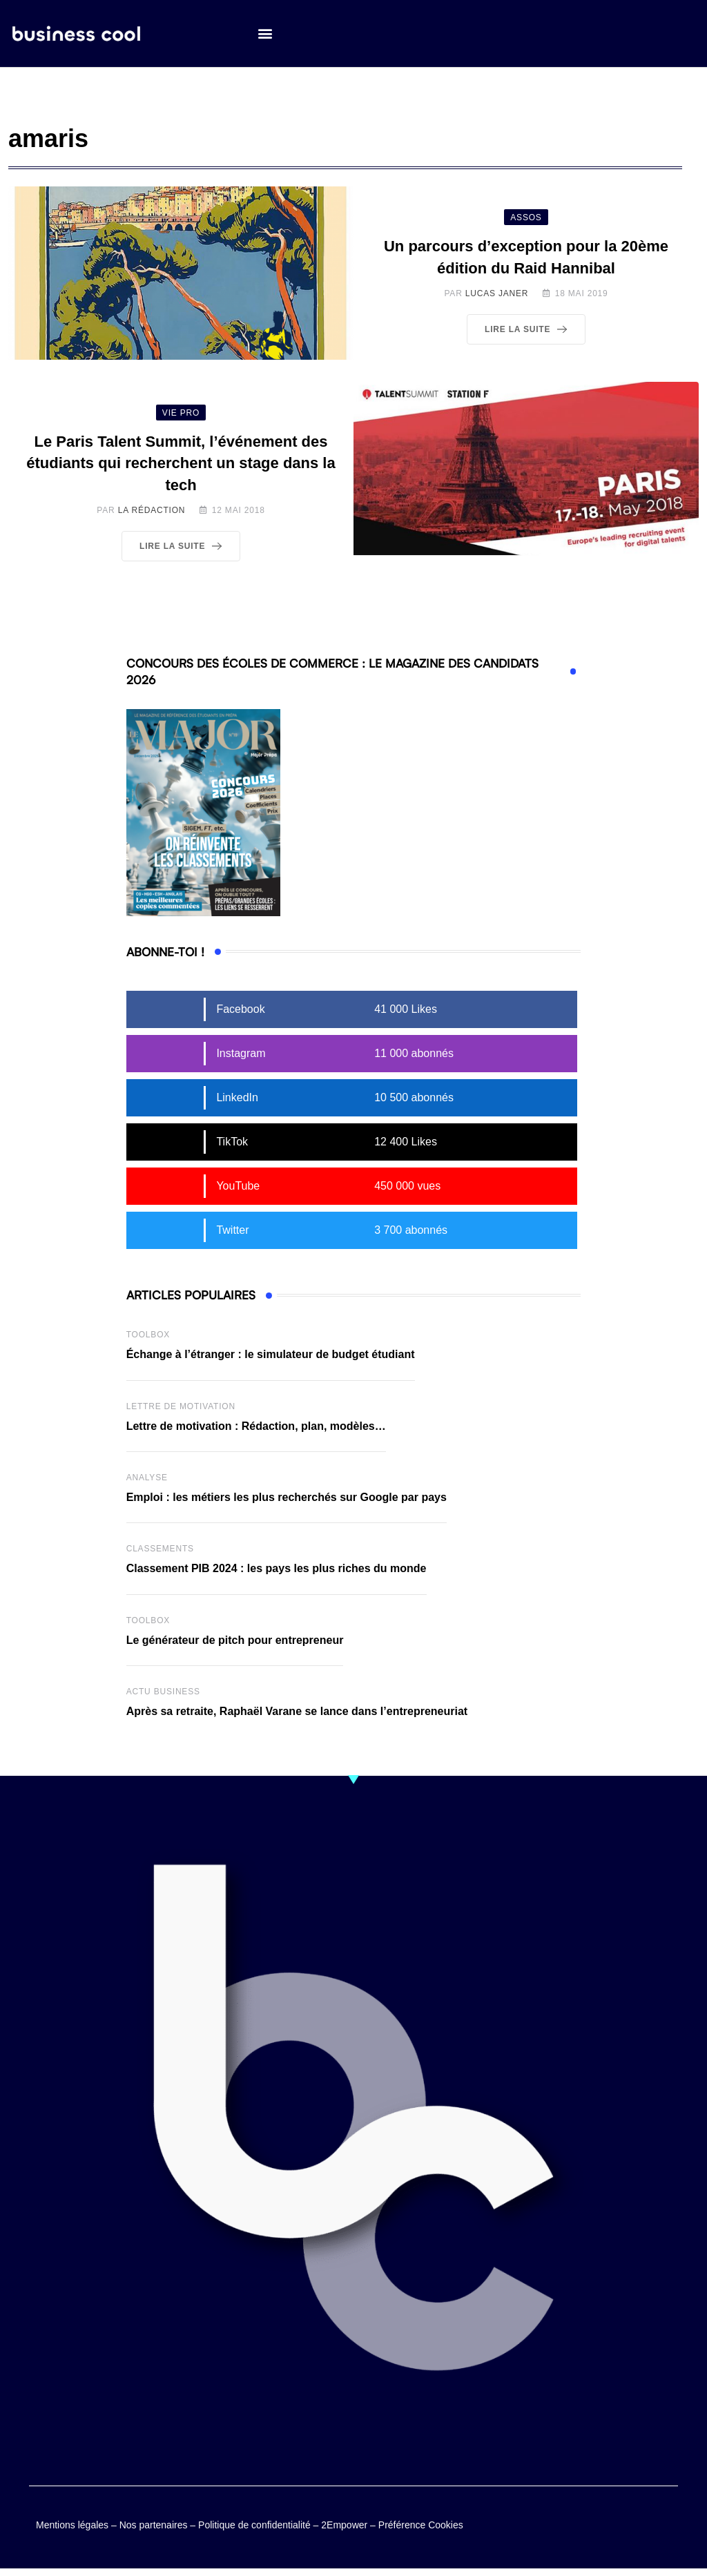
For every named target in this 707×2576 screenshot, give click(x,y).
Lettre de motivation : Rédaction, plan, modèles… (256, 1426)
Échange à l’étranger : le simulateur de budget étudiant (270, 1354)
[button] (264, 34)
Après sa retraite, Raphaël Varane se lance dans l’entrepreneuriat (296, 1711)
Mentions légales (72, 2526)
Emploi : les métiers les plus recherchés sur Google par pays (286, 1497)
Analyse (147, 1477)
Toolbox (148, 1334)
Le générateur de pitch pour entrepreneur (235, 1640)
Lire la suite (528, 329)
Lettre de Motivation (180, 1406)
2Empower (344, 2526)
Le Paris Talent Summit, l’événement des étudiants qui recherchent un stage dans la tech (180, 463)
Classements (160, 1548)
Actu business (163, 1691)
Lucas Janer (497, 293)
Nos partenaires (153, 2526)
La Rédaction (152, 510)
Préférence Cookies (420, 2526)
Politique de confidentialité (254, 2526)
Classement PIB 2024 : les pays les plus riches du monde (276, 1568)
